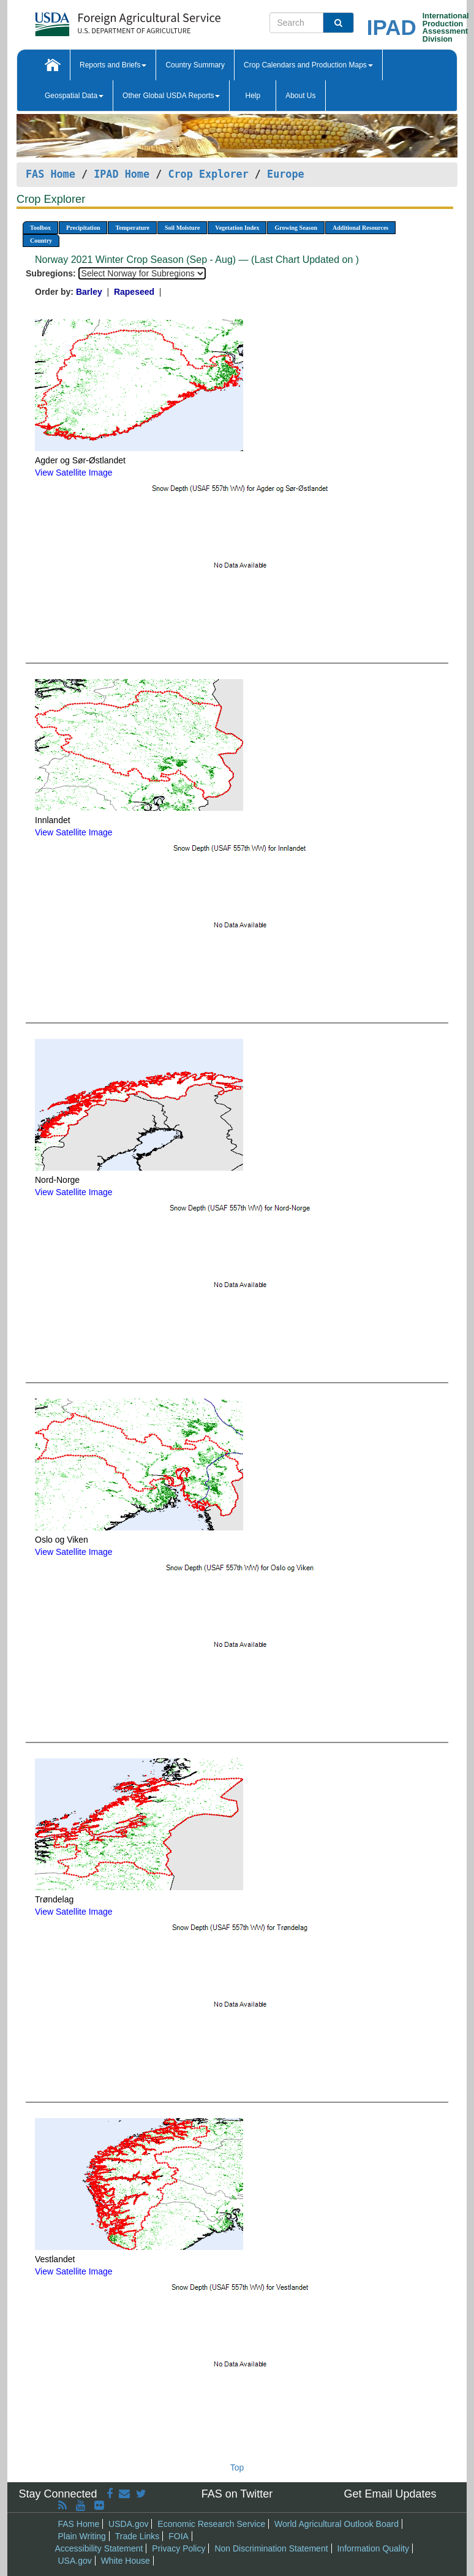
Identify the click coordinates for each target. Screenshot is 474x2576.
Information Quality (373, 2548)
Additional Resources (360, 227)
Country (41, 240)
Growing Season (295, 227)
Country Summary (195, 65)
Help (252, 95)
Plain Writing (82, 2536)
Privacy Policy (178, 2548)
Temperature (132, 227)
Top (237, 2467)
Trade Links (137, 2536)
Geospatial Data (74, 95)
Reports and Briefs (113, 65)
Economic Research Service (211, 2524)
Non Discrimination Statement (271, 2548)
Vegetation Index (237, 227)
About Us (300, 95)
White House (125, 2561)
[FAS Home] (97, 20)
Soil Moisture (182, 227)
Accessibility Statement (99, 2548)
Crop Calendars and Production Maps (308, 65)
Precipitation (83, 227)
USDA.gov (128, 2524)
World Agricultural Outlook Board (336, 2524)
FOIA (178, 2536)
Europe (285, 174)
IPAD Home (121, 174)
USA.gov (75, 2561)
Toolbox (40, 227)
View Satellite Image (74, 472)
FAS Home (50, 174)
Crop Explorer (208, 174)
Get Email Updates (390, 2494)
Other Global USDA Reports (171, 95)
